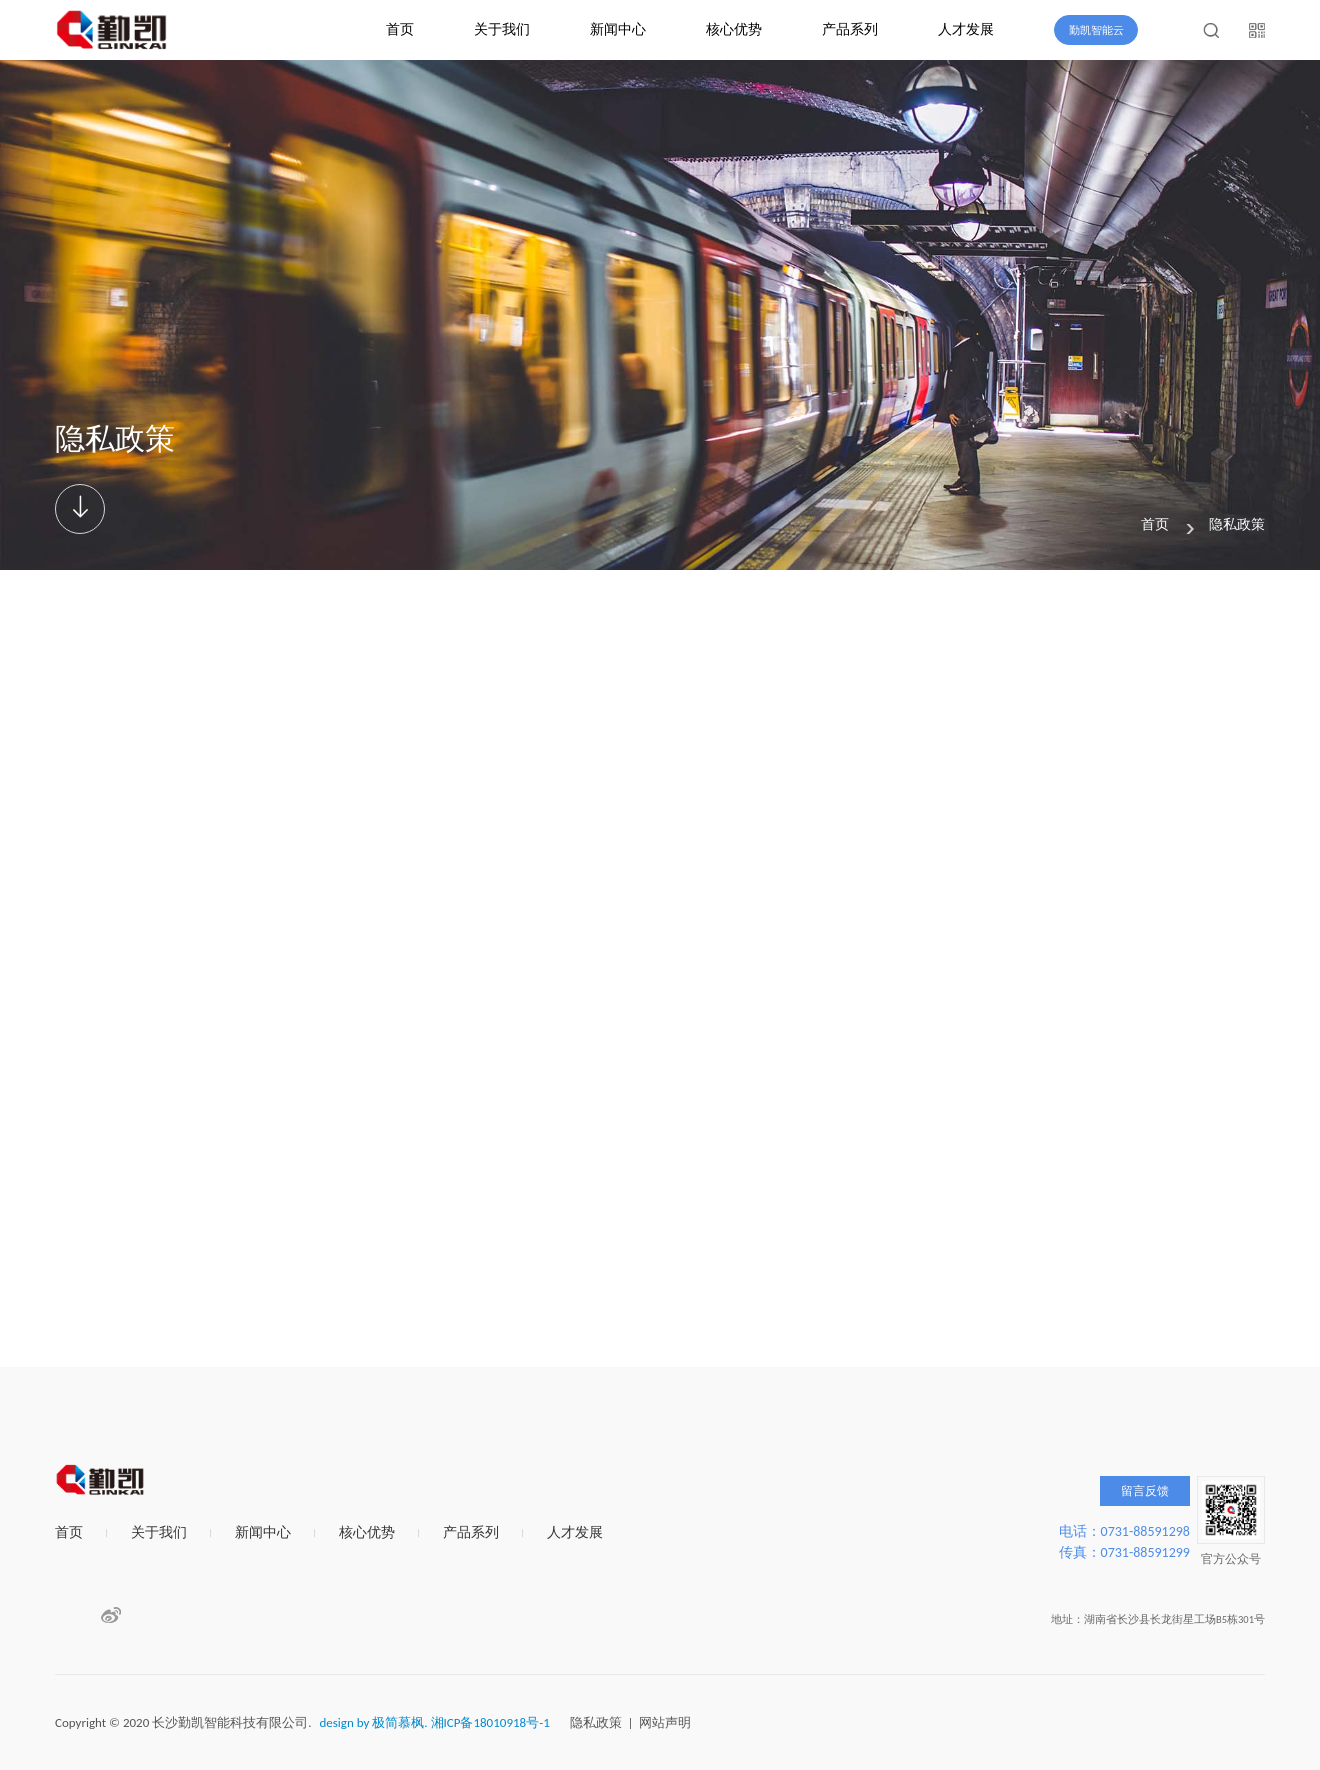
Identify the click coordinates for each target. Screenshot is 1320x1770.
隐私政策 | (605, 1722)
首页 (400, 29)
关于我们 (502, 29)
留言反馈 (1145, 1491)
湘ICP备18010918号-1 (490, 1722)
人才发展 (966, 29)
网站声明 (665, 1722)
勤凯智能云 (1096, 30)
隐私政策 (1237, 525)
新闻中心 (618, 29)
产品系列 (850, 29)
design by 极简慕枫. (373, 1722)
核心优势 (734, 29)
